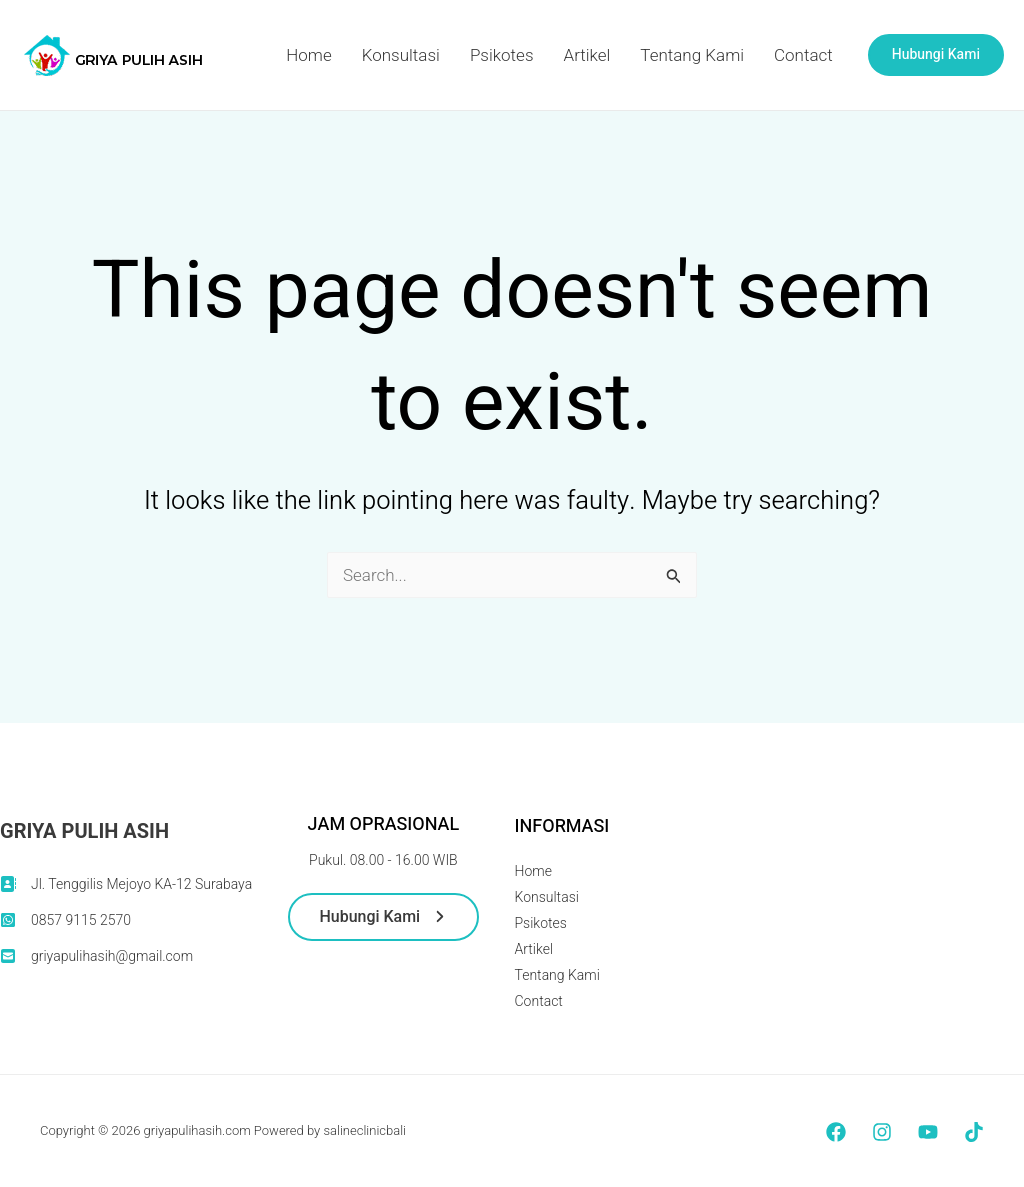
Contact (803, 55)
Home (308, 55)
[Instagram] (882, 1132)
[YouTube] (928, 1132)
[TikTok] (974, 1132)
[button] (936, 55)
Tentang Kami (692, 55)
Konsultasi (401, 55)
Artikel (587, 55)
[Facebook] (836, 1132)
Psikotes (502, 55)
